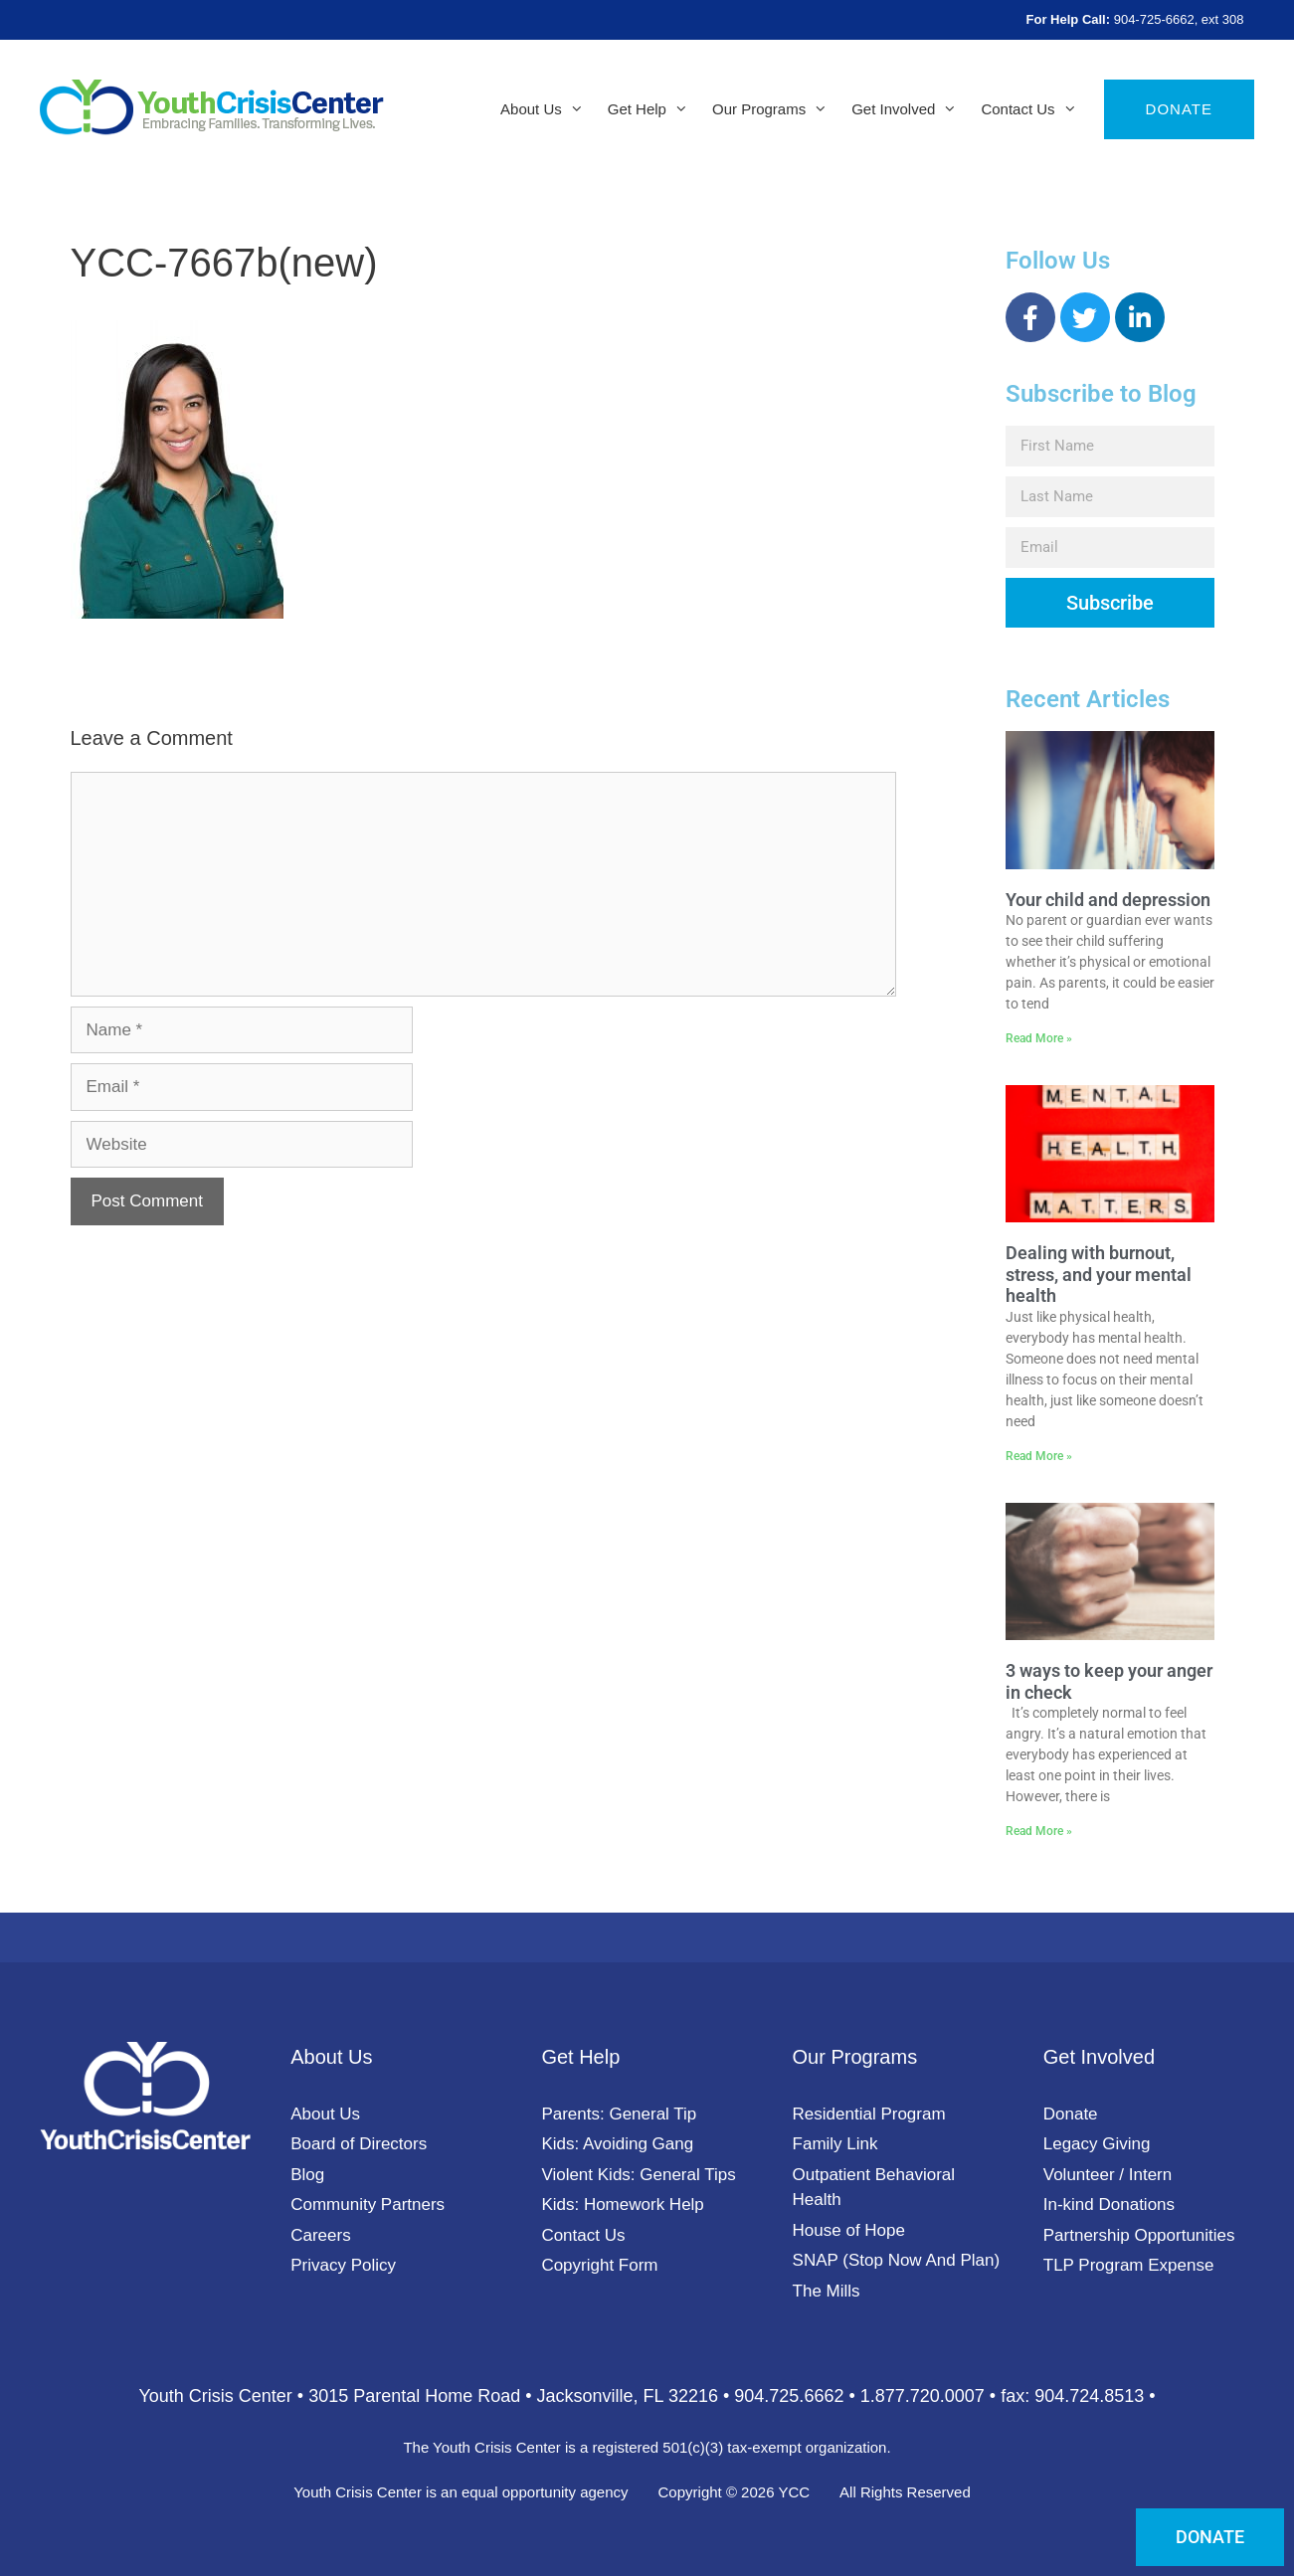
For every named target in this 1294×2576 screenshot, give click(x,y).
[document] (647, 1288)
